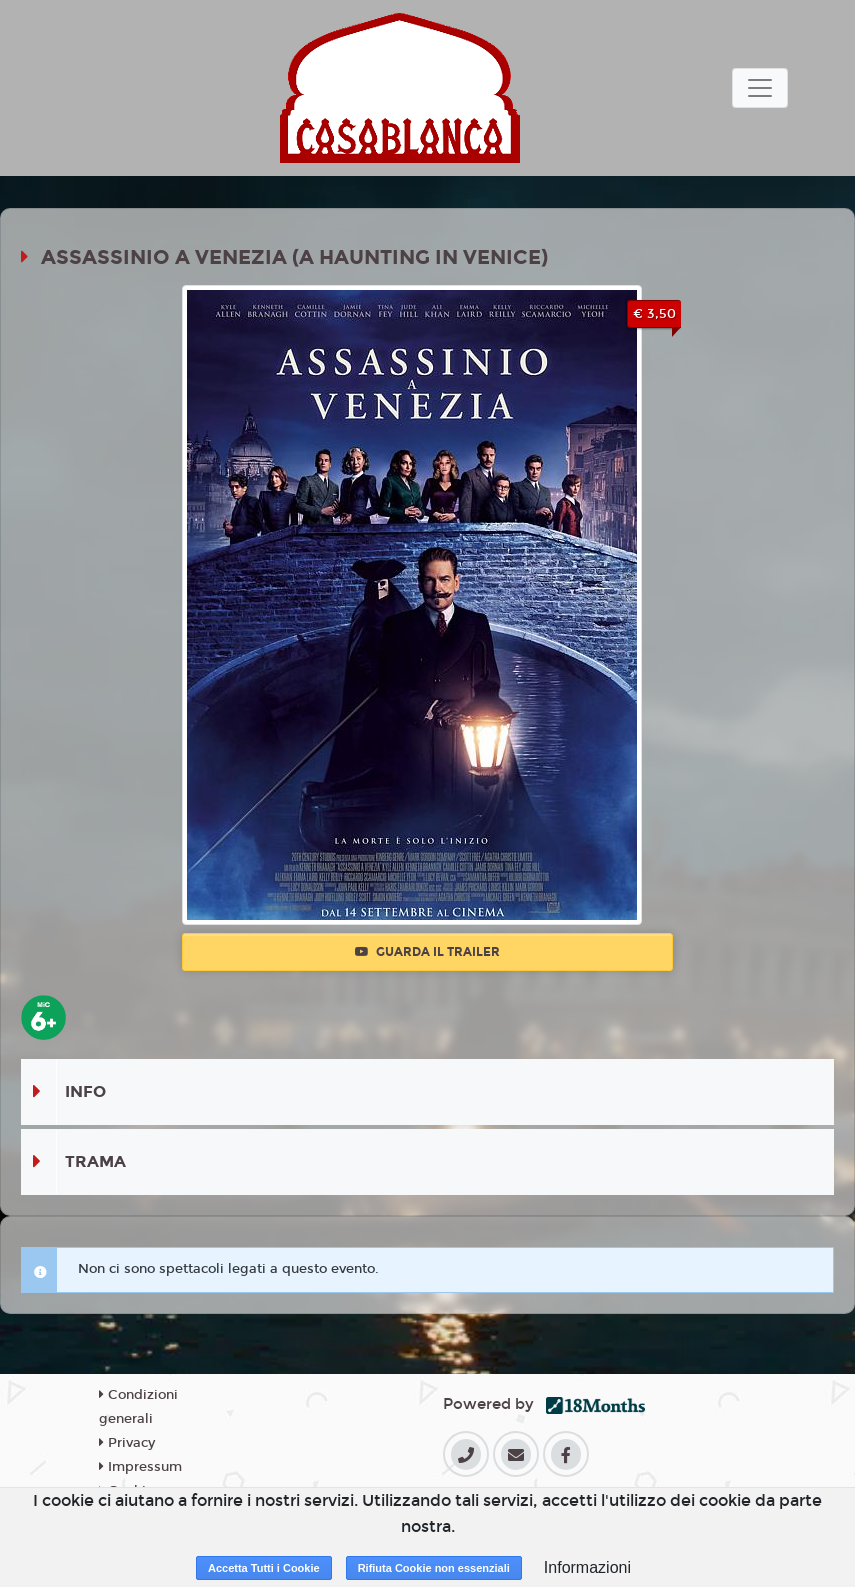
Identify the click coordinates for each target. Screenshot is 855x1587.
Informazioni (587, 1567)
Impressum (140, 1467)
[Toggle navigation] (760, 88)
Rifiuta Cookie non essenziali (434, 1568)
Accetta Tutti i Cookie (264, 1568)
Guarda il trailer (427, 952)
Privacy (127, 1443)
